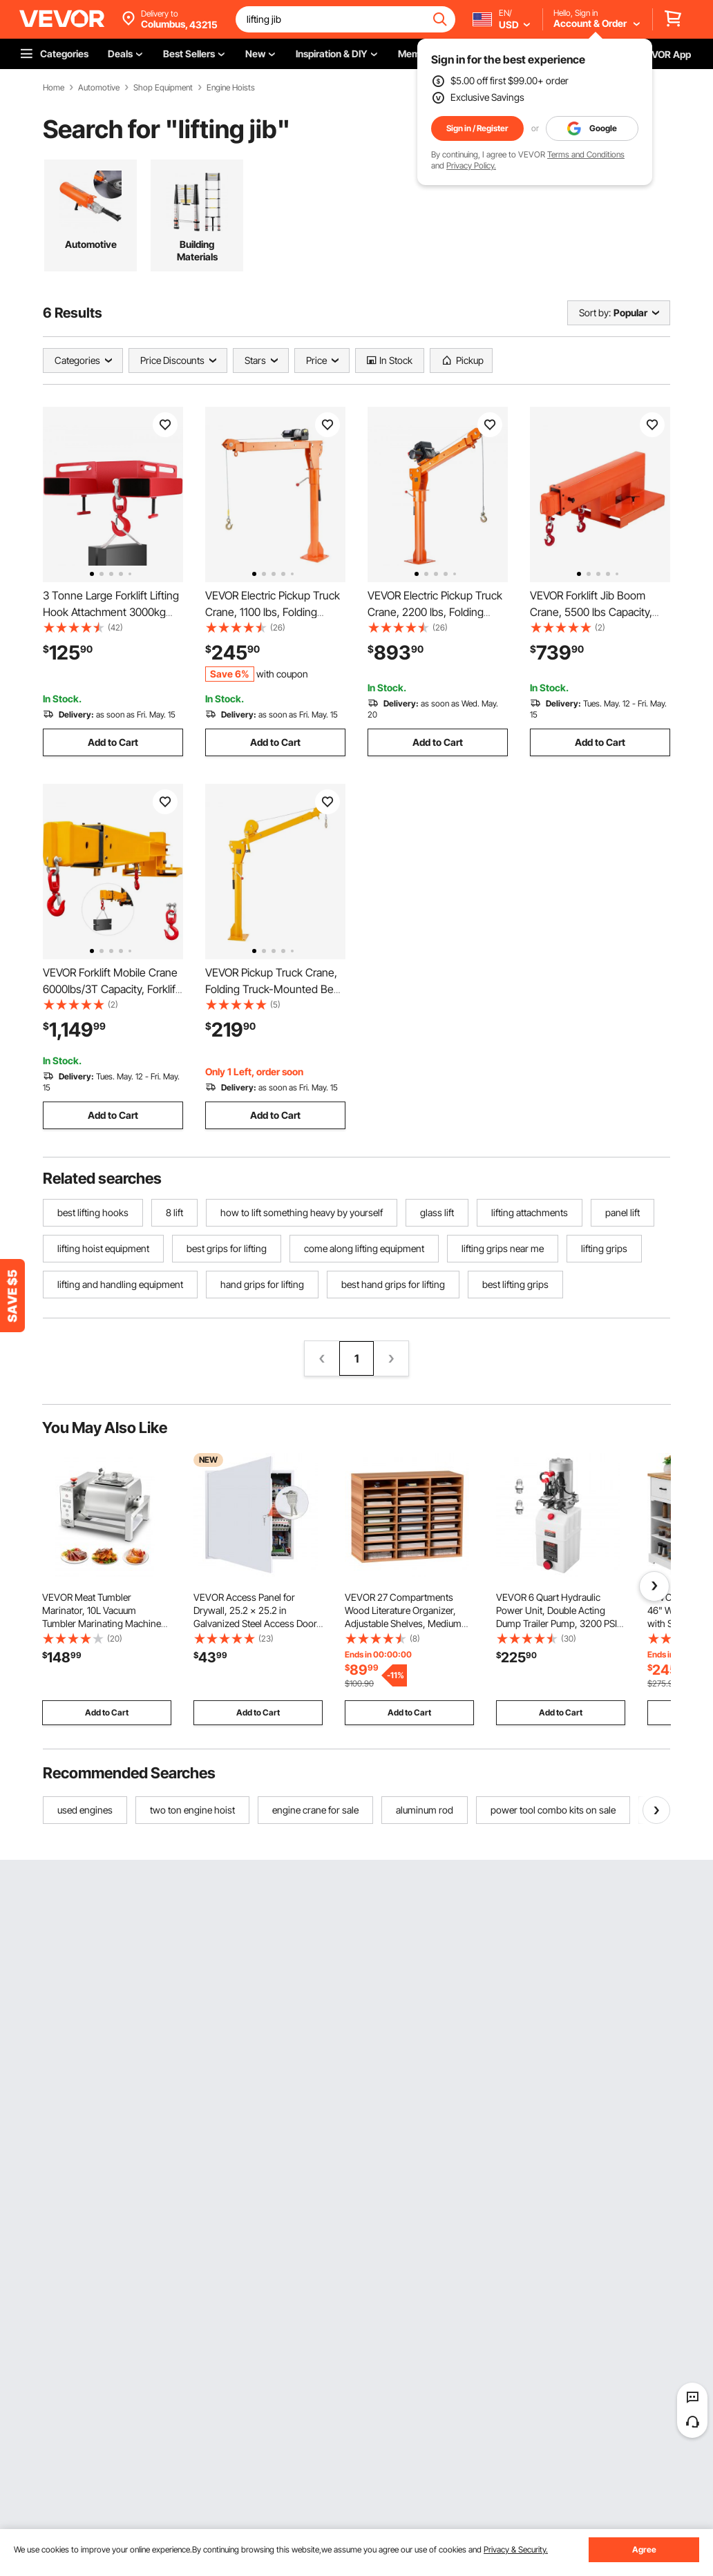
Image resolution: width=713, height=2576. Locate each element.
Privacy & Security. (516, 2549)
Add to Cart (113, 742)
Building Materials (197, 250)
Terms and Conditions (586, 154)
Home (53, 88)
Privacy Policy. (471, 165)
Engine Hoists (231, 88)
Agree (644, 2549)
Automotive (99, 88)
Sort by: (595, 312)
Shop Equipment (163, 88)
